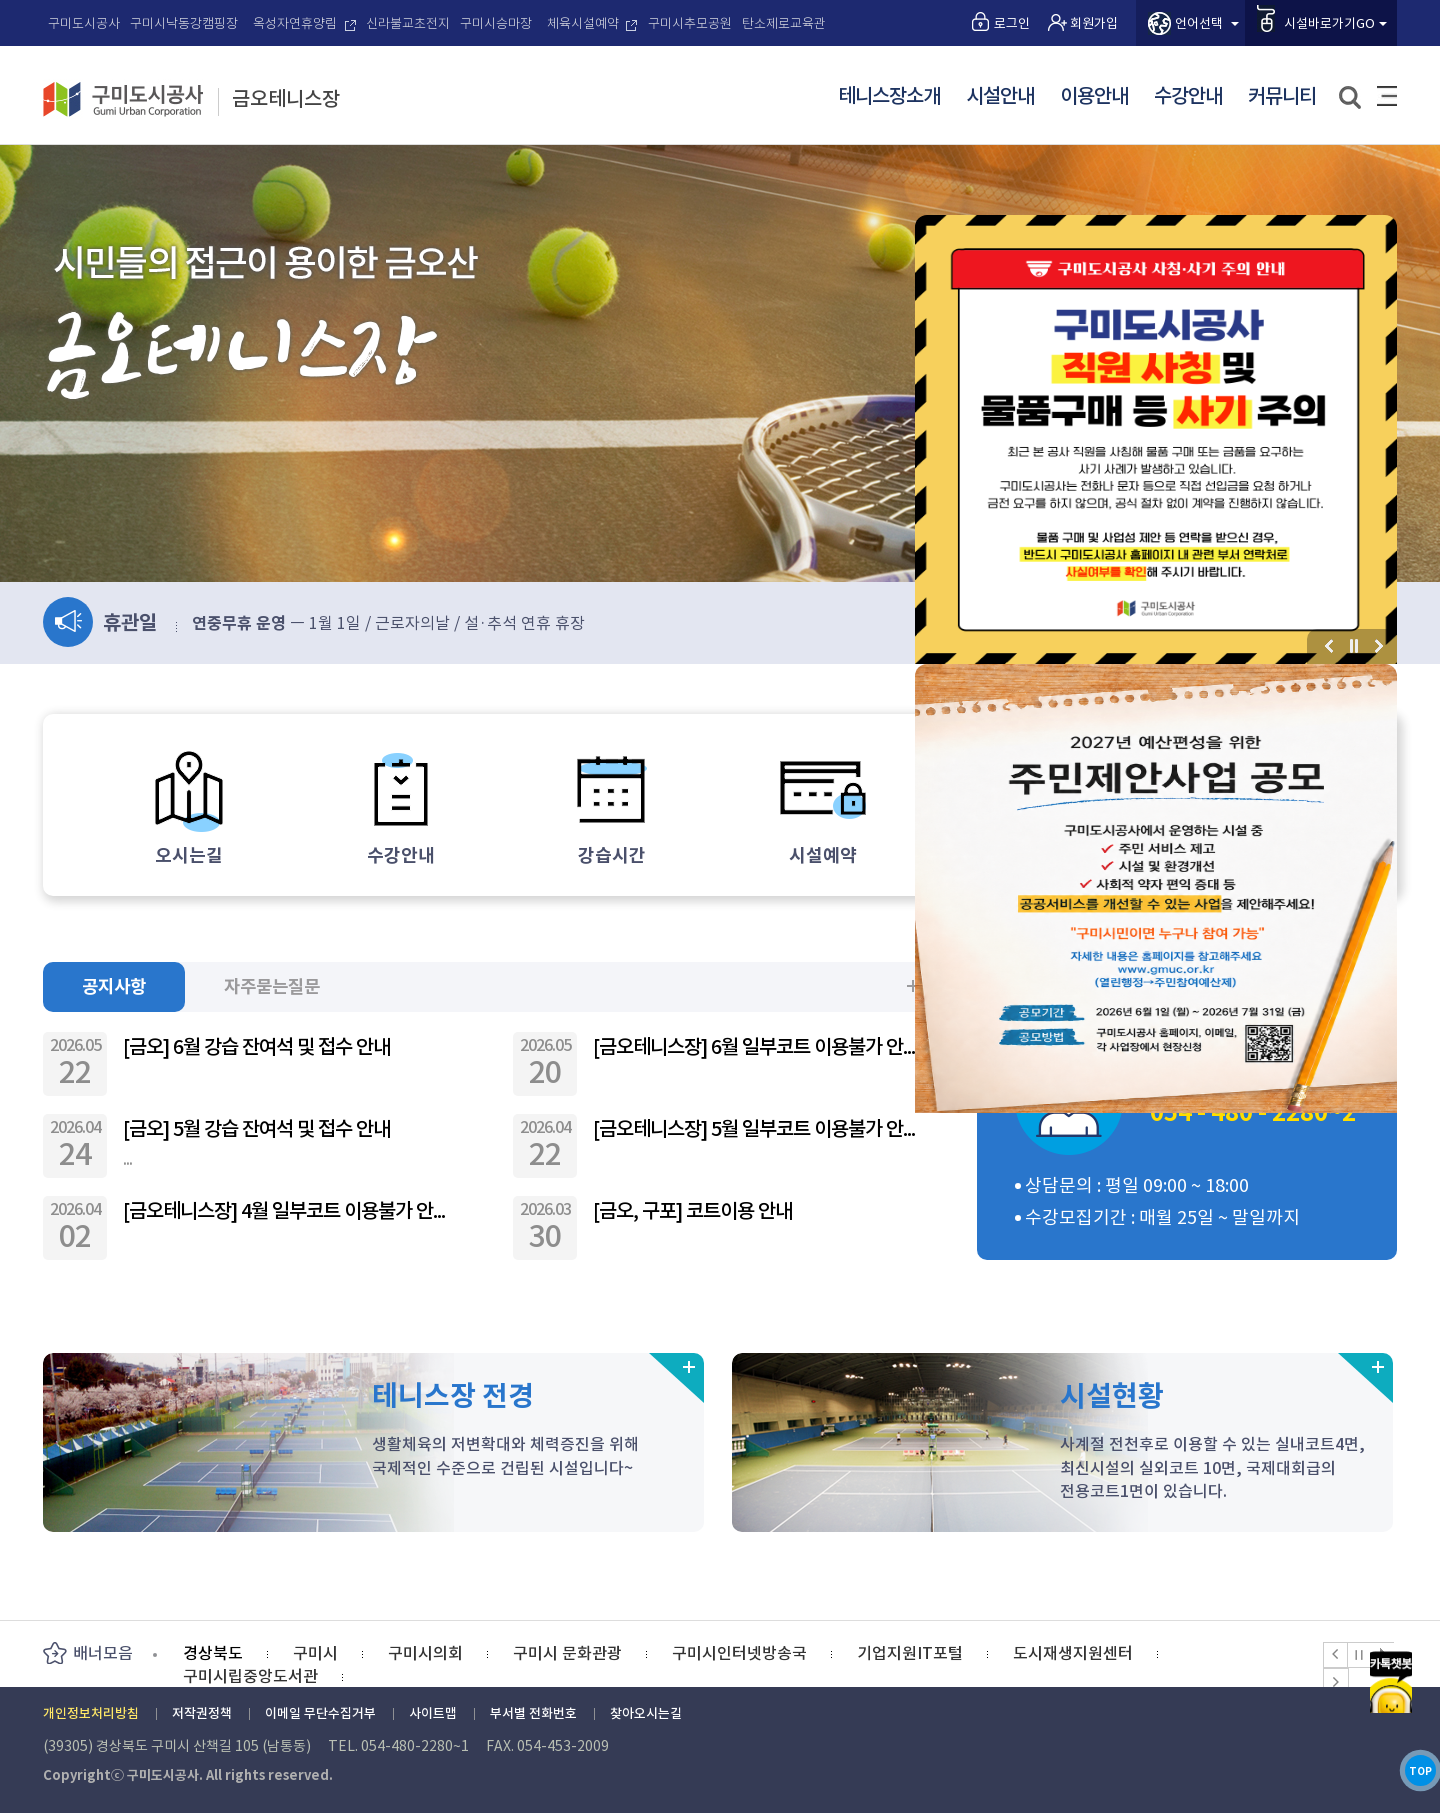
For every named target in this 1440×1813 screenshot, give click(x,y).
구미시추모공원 (690, 23)
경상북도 (213, 1653)
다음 (1379, 646)
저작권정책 (202, 1713)
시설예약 (823, 855)
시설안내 (1000, 97)
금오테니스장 (286, 100)
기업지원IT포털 (910, 1653)
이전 (1329, 646)
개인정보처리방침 (91, 1713)
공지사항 (118, 986)
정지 (1354, 646)
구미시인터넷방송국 (739, 1653)
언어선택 (1199, 23)
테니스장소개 (889, 97)
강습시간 (612, 855)
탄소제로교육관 (784, 23)
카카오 (1390, 1622)
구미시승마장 (496, 23)
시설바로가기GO (1329, 23)
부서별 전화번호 (533, 1713)
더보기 (913, 986)
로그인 (1012, 23)
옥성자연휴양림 (295, 23)
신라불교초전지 (408, 23)
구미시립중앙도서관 (250, 1676)
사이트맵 (1387, 96)
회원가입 (1094, 23)
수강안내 (1188, 97)
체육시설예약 (583, 23)
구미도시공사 (84, 23)
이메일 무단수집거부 (320, 1713)
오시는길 (189, 855)
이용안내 (1094, 97)
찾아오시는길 (646, 1713)
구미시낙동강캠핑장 (184, 23)
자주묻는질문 (286, 986)
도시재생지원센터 (1073, 1653)
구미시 (315, 1653)
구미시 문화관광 (567, 1653)
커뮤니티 (1282, 97)
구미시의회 (425, 1653)
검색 (1351, 98)
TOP (1390, 1751)
